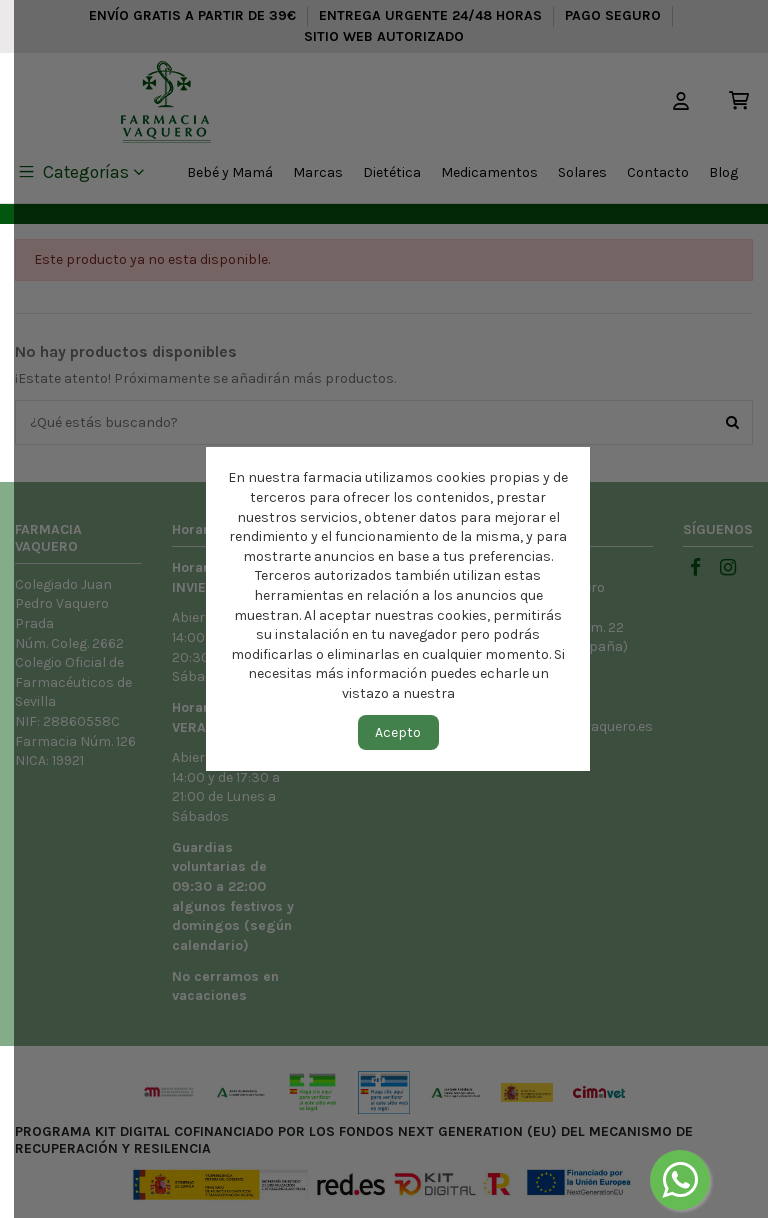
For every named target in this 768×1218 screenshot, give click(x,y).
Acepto (398, 732)
